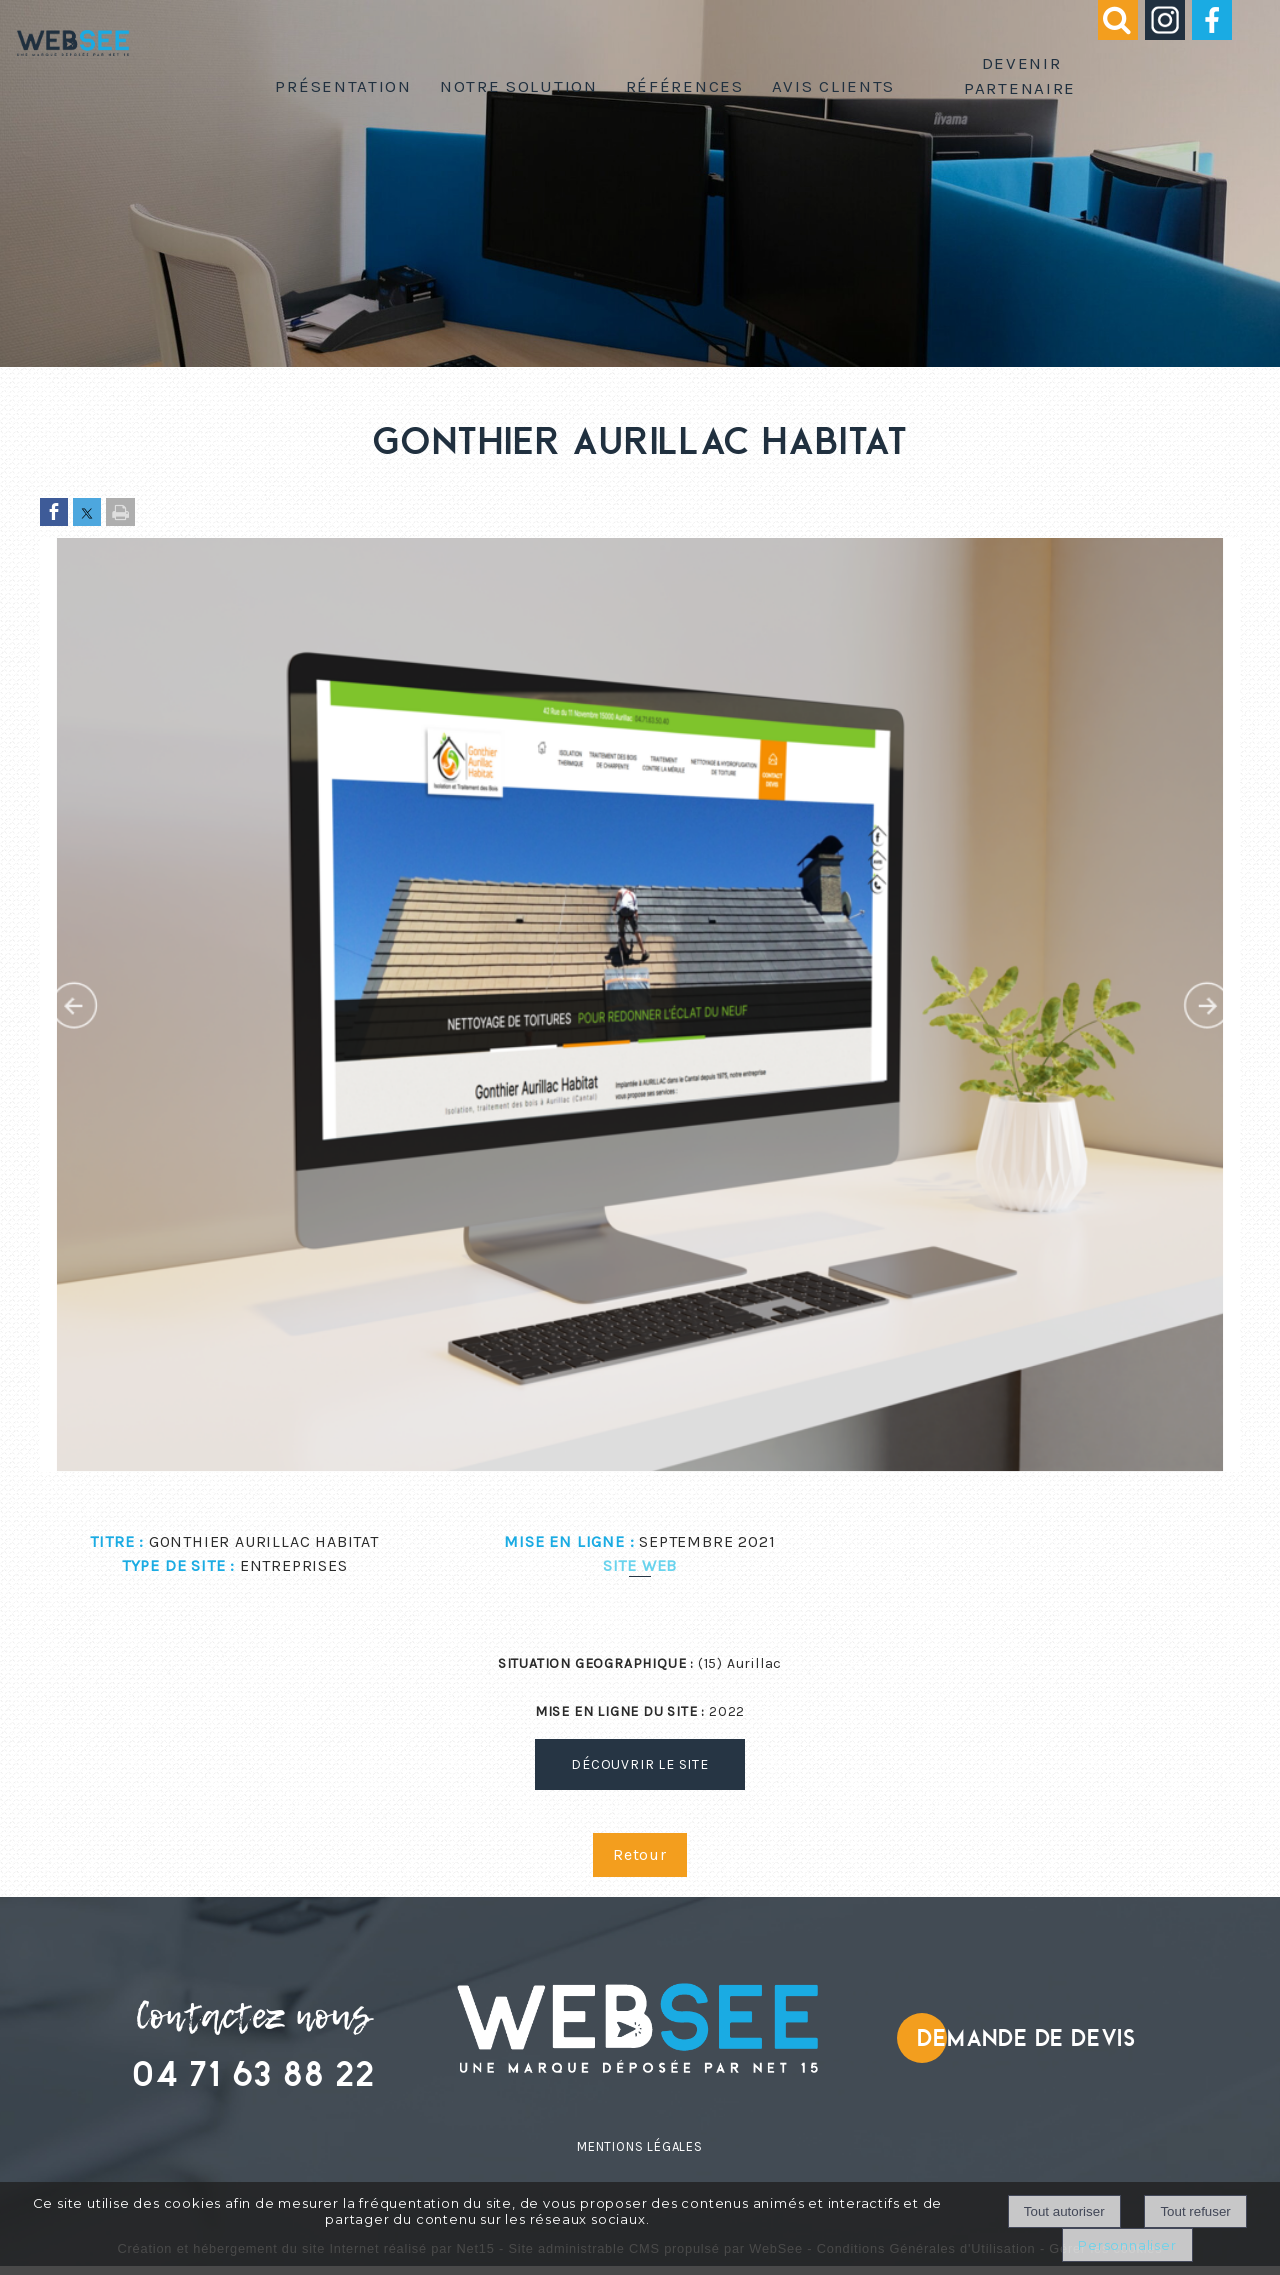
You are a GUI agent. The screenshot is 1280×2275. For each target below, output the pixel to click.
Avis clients (833, 86)
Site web (640, 1565)
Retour (640, 1854)
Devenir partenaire (1020, 75)
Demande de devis (1026, 2038)
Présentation (343, 86)
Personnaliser (1127, 2245)
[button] (1109, 33)
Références (685, 86)
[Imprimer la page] (121, 513)
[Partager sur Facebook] (54, 513)
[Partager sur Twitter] (87, 513)
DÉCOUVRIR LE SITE (640, 1764)
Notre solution (519, 86)
